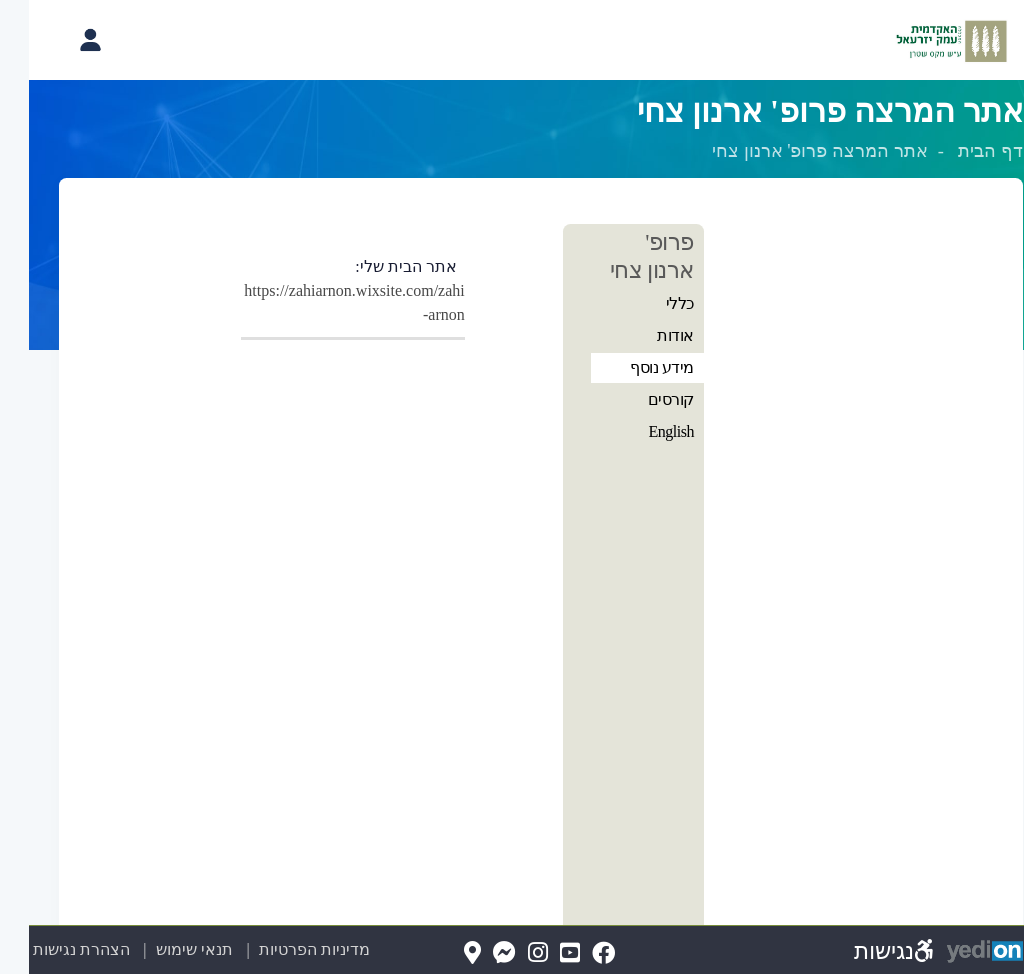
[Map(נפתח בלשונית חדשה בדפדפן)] (443, 953)
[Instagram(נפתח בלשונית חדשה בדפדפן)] (509, 953)
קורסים (642, 399)
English (642, 431)
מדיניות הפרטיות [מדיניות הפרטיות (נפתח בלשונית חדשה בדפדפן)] (285, 949)
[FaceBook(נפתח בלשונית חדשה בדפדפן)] (574, 953)
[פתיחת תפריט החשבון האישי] (61, 40)
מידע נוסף (633, 367)
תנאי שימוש (154, 949)
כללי (651, 303)
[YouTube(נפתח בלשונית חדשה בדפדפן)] (541, 953)
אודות (646, 335)
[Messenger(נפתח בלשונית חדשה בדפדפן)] (475, 953)
